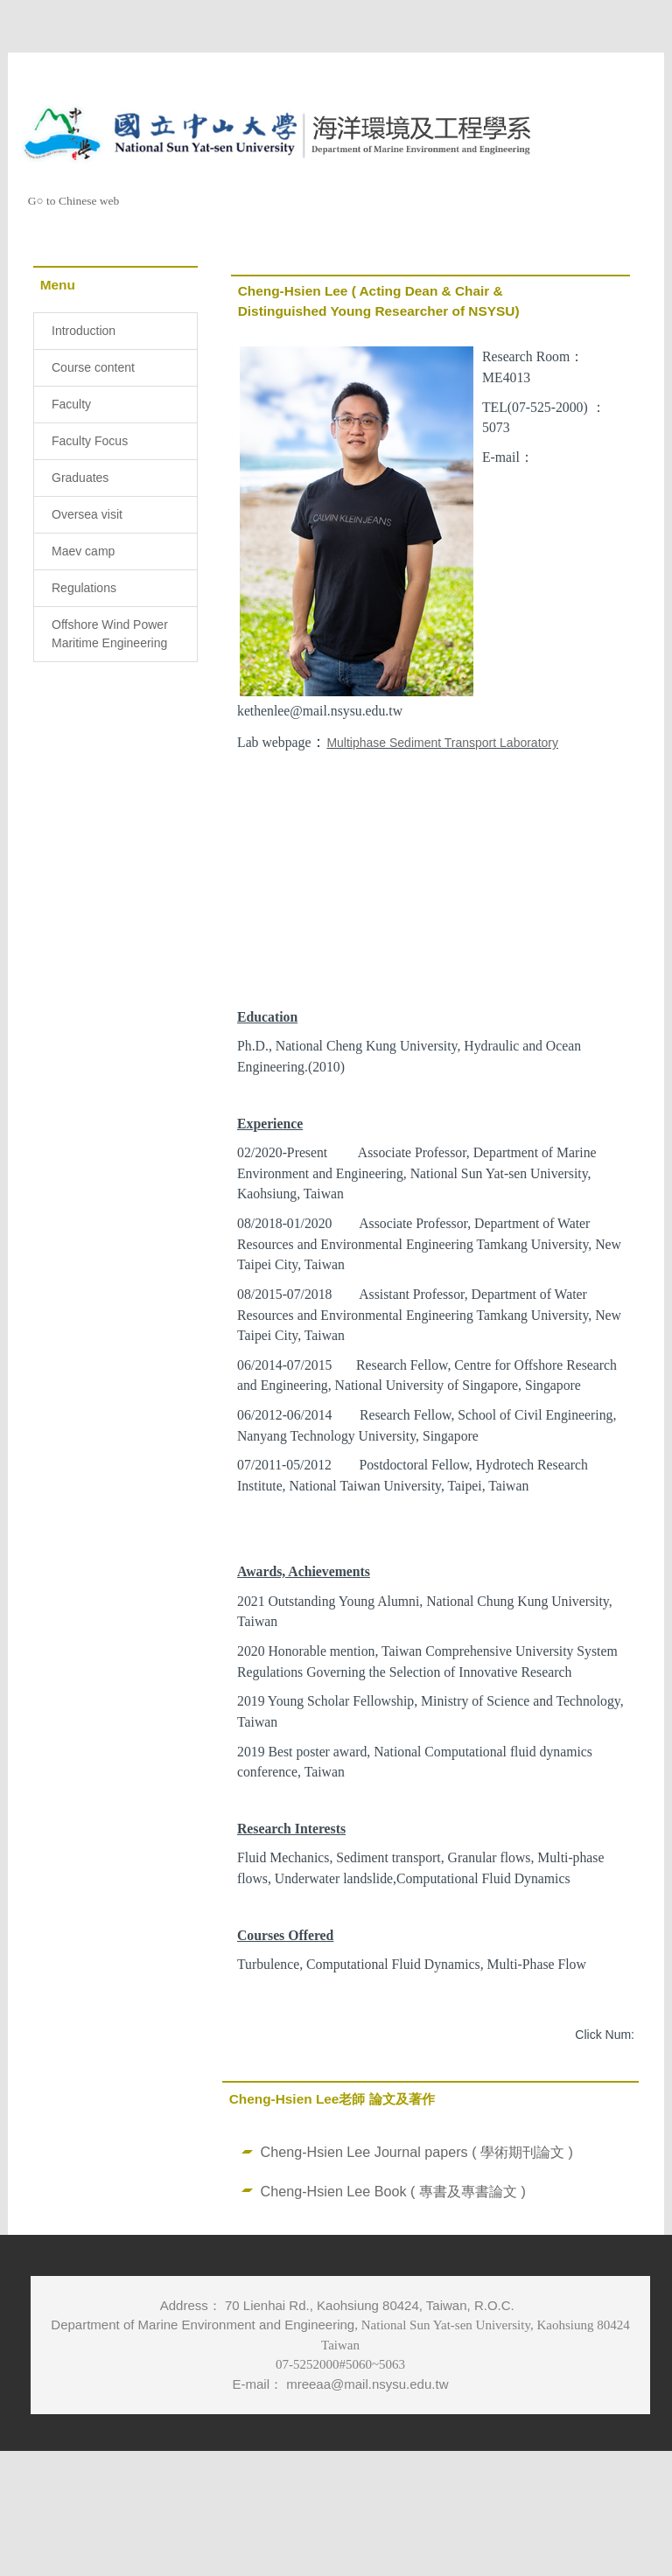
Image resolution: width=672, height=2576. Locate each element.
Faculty (71, 404)
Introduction (84, 331)
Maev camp (83, 551)
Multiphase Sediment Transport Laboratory (442, 743)
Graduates (80, 478)
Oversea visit (87, 514)
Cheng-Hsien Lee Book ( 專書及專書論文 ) (393, 2240)
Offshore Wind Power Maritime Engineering (110, 634)
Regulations (84, 588)
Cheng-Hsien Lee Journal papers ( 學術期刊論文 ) (417, 2201)
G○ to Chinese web (74, 200)
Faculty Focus (90, 441)
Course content (93, 367)
